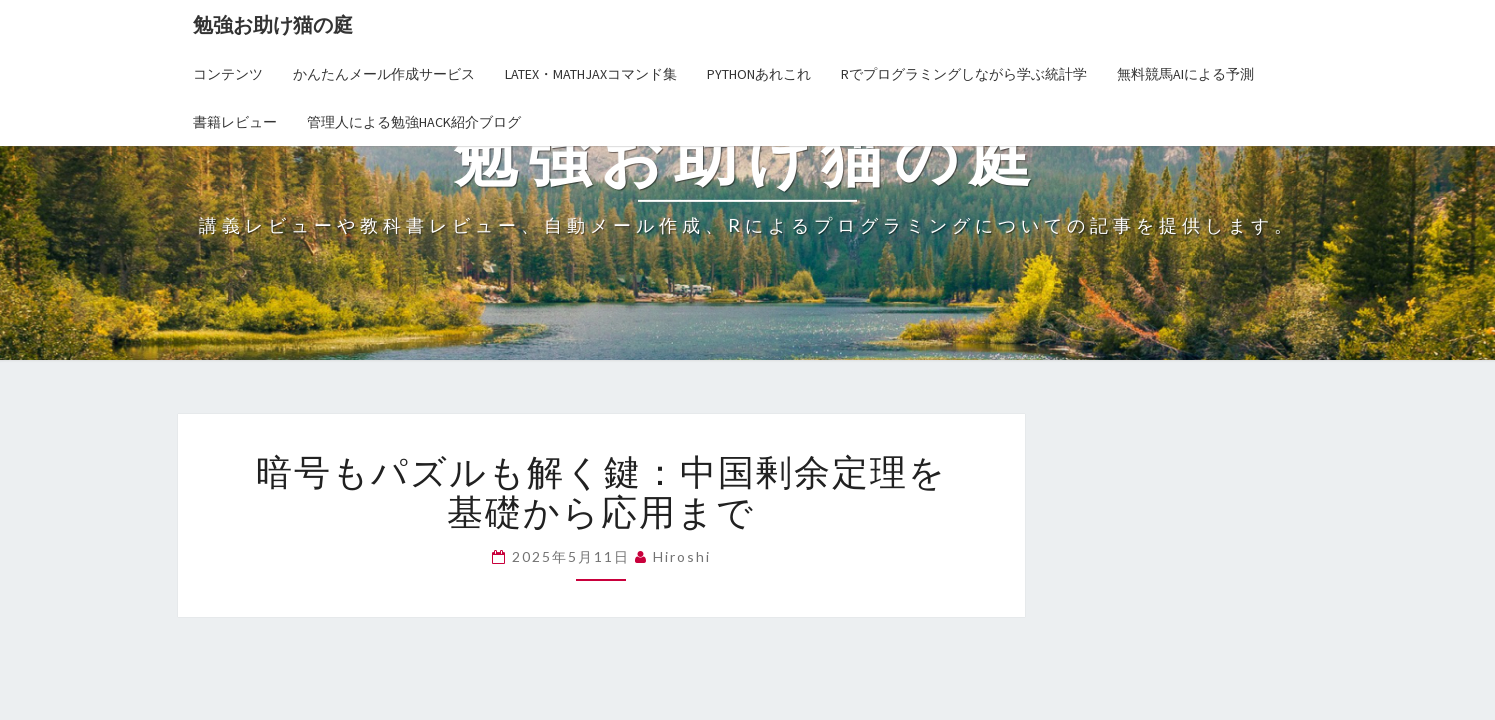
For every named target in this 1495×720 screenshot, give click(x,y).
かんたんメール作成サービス (384, 74)
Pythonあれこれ (759, 74)
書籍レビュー (235, 122)
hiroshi (682, 556)
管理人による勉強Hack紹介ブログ (414, 122)
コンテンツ (228, 74)
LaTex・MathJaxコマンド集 (591, 74)
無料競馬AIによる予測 (1185, 74)
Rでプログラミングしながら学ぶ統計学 (964, 74)
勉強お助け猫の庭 (273, 24)
